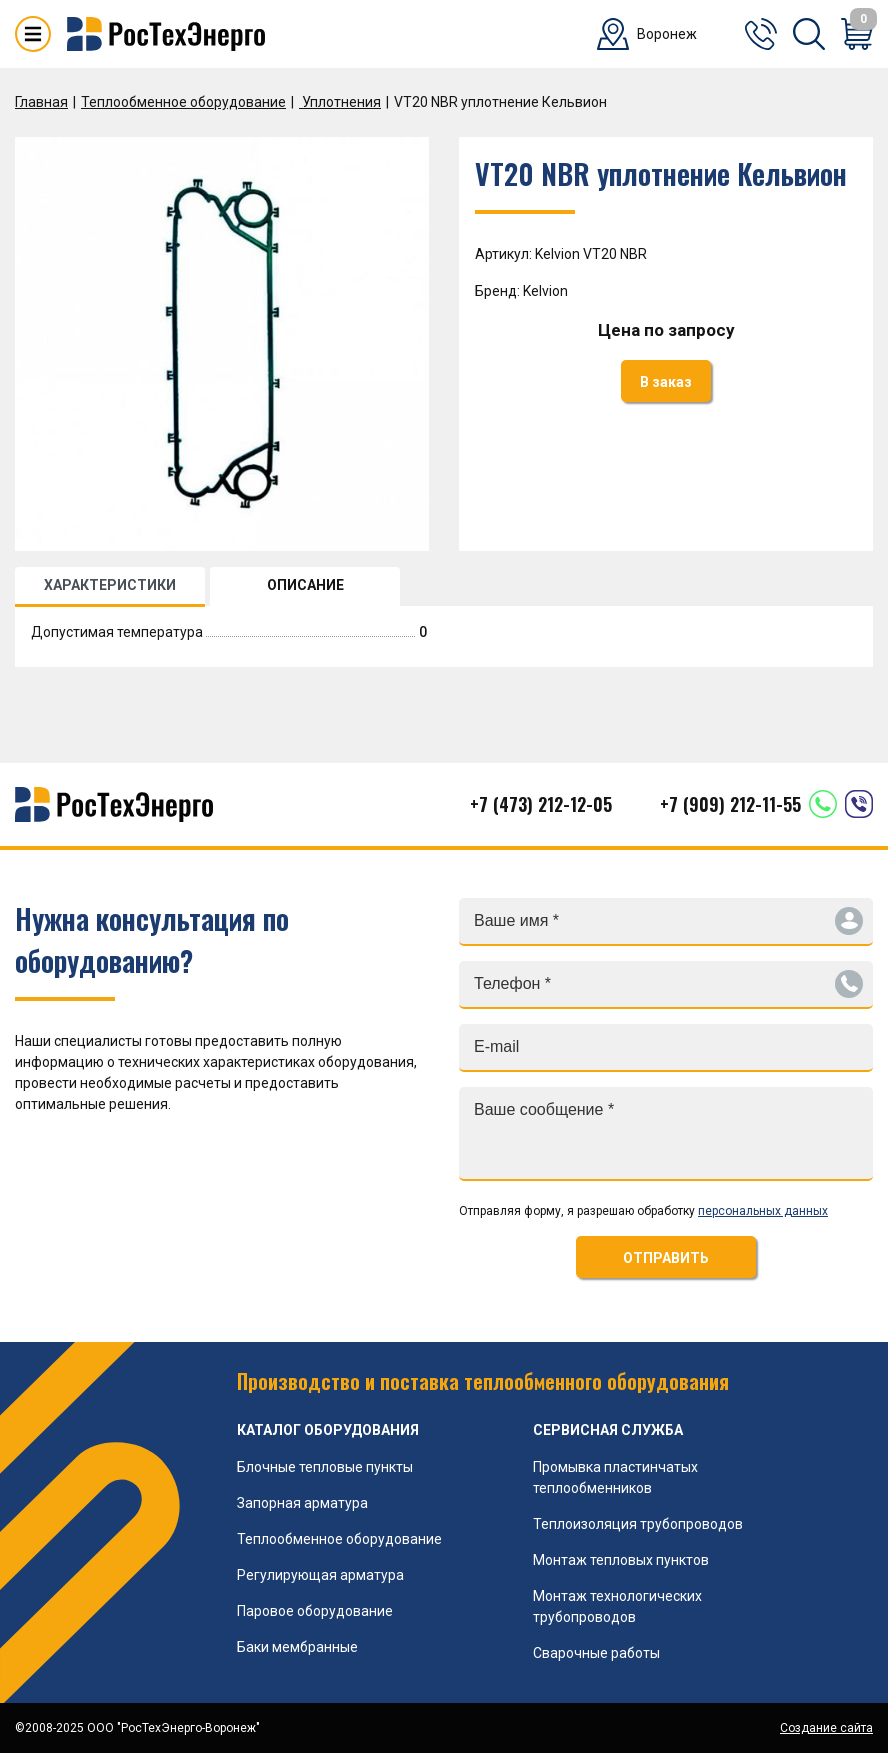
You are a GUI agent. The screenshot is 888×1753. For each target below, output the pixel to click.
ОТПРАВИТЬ (666, 1258)
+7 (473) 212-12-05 (541, 804)
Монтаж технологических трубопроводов (617, 1606)
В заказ (666, 382)
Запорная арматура (302, 1503)
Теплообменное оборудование (183, 102)
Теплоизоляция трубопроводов (638, 1524)
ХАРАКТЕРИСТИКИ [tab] (110, 585)
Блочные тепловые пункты (325, 1467)
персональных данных (763, 1211)
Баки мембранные (297, 1647)
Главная (41, 102)
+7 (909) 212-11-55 (730, 804)
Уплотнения (340, 102)
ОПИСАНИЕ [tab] (305, 585)
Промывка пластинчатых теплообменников (615, 1477)
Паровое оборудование (315, 1611)
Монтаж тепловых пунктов (621, 1560)
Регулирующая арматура (320, 1575)
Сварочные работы (596, 1653)
